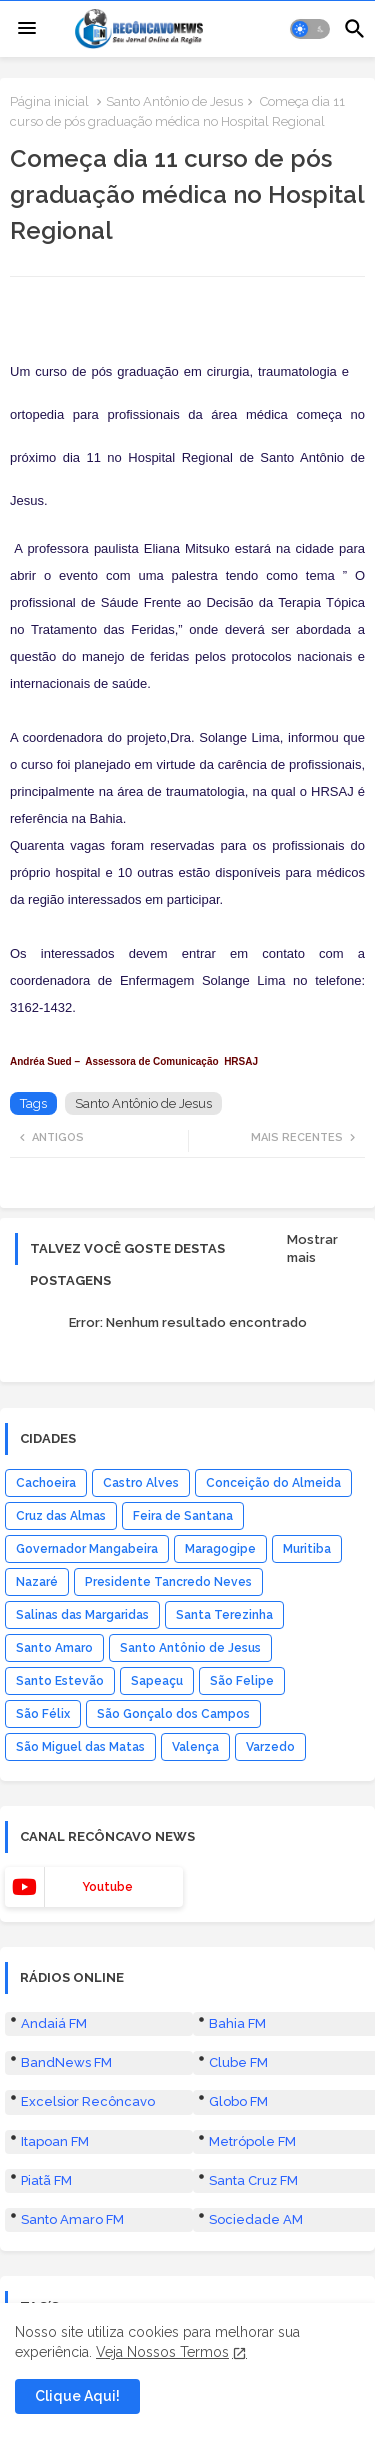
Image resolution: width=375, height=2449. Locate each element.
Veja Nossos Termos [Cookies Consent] (162, 2352)
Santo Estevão (60, 1681)
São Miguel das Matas (80, 1747)
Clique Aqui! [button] (77, 2396)
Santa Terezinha (224, 1615)
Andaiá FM (54, 2023)
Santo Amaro (54, 1648)
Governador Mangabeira (87, 1549)
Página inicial (49, 101)
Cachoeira (46, 1483)
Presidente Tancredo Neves (168, 1582)
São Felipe (242, 1681)
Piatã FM (46, 2180)
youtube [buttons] (107, 1887)
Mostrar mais (312, 1248)
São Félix (43, 1714)
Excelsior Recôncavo (88, 2101)
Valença (195, 1747)
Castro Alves (141, 1483)
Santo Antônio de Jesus (174, 101)
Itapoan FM (55, 2141)
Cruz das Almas (61, 1516)
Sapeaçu (157, 1681)
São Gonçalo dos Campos (173, 1714)
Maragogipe (220, 1549)
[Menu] (27, 29)
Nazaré (37, 1582)
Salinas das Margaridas (82, 1615)
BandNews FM (66, 2062)
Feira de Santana (183, 1516)
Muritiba (307, 1549)
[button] (310, 29)
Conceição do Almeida (273, 1483)
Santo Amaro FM (72, 2219)
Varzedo (270, 1747)
